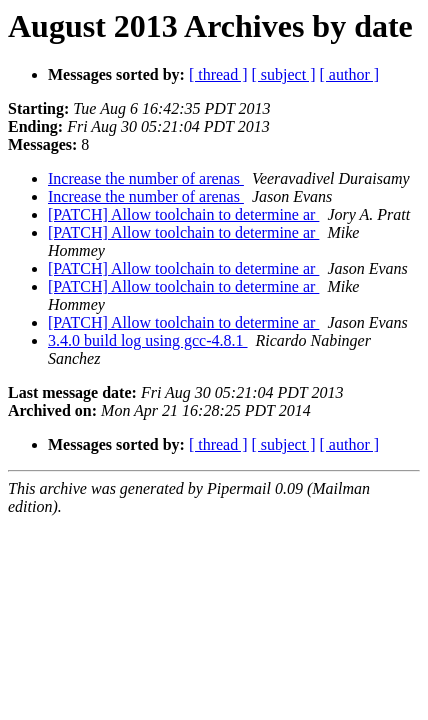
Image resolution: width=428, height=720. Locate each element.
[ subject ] (284, 74)
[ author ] (350, 74)
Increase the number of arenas (146, 178)
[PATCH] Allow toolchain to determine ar (183, 214)
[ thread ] (218, 74)
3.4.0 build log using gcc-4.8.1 (148, 340)
